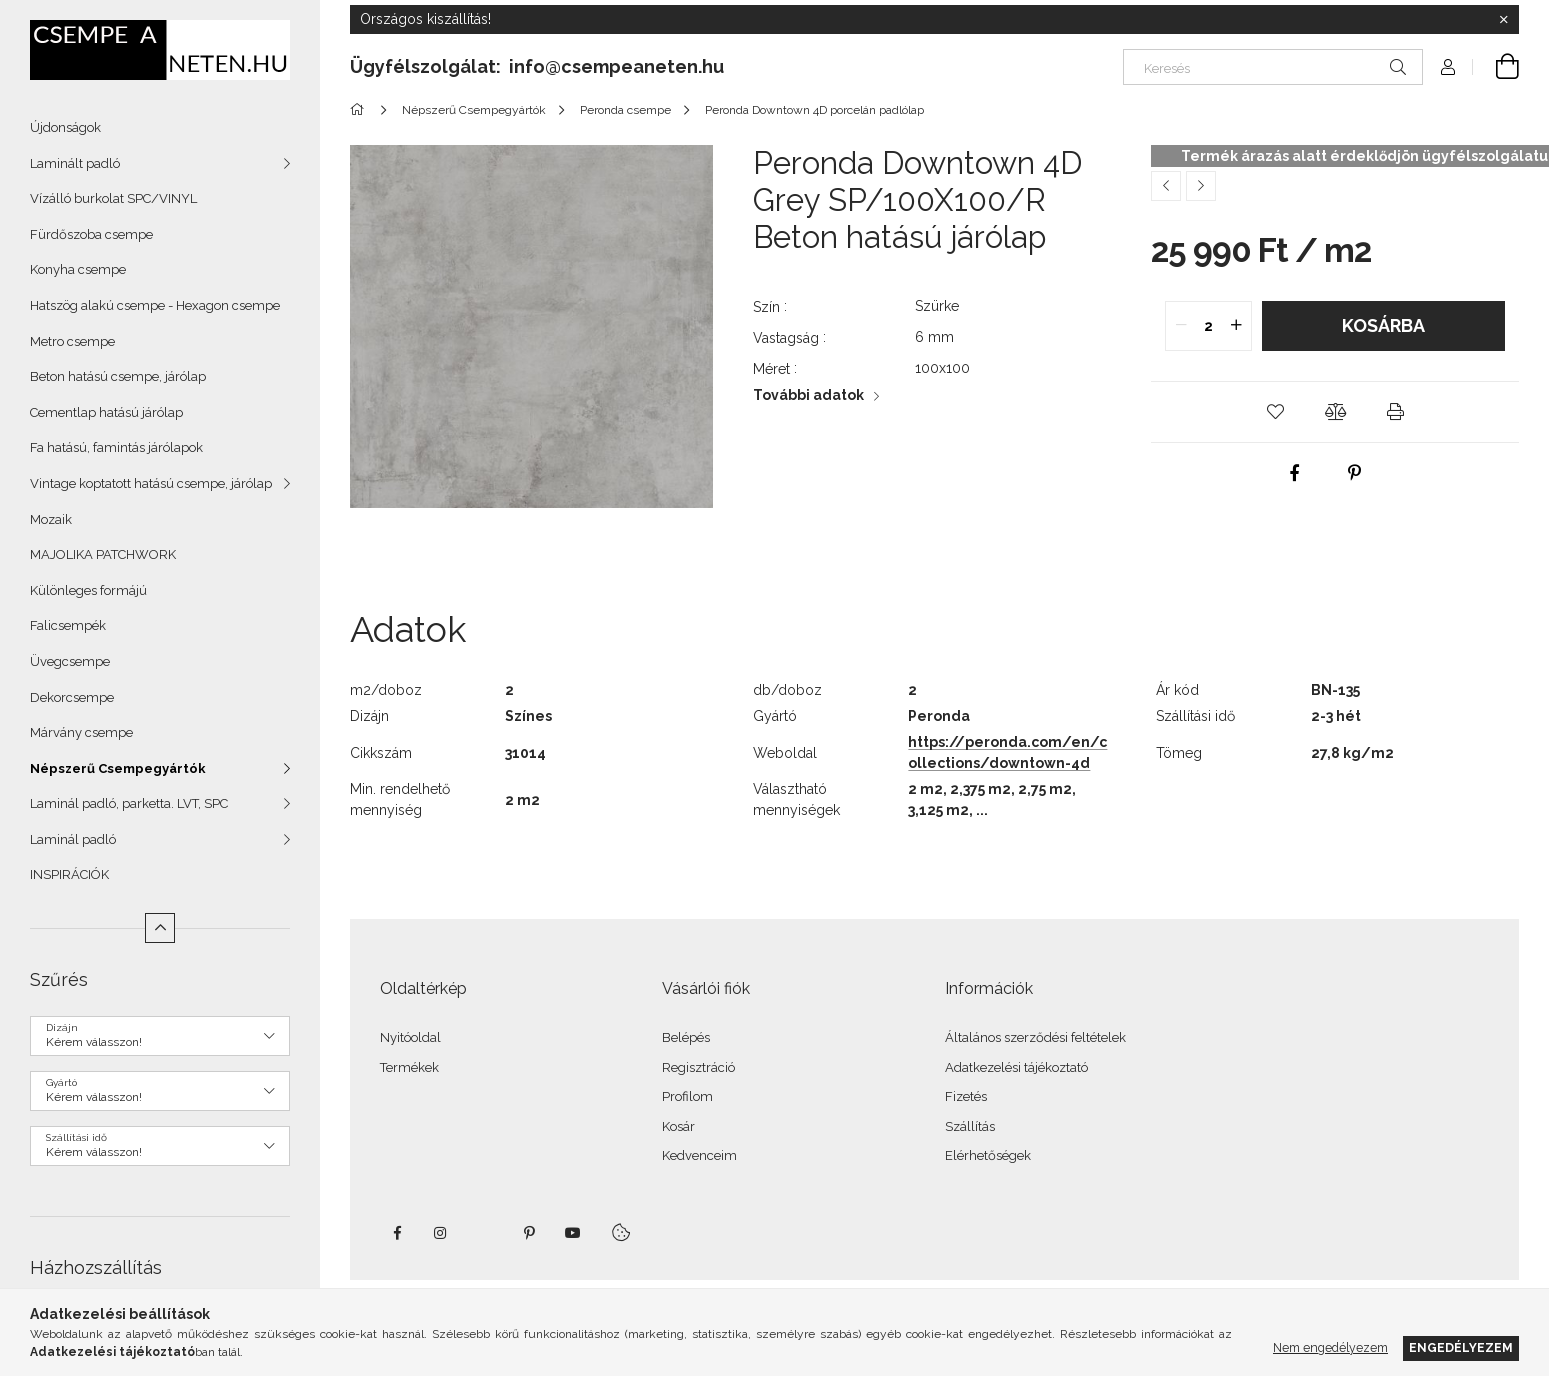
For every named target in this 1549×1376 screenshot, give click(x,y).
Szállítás (970, 1126)
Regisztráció (698, 1067)
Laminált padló (75, 163)
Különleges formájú (88, 590)
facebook (397, 1233)
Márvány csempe (81, 732)
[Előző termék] (1166, 186)
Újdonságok (65, 127)
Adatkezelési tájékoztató (1016, 1067)
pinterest (529, 1233)
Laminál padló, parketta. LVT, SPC (129, 803)
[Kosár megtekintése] (1496, 67)
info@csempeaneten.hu (616, 66)
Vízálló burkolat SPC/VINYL (113, 198)
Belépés (686, 1037)
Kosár (678, 1126)
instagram (441, 1233)
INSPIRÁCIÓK (69, 874)
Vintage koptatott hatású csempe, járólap (151, 483)
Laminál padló (73, 839)
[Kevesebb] (160, 928)
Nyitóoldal (410, 1037)
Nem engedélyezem (1330, 1347)
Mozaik (51, 519)
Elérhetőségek (988, 1155)
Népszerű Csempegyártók (118, 768)
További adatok (808, 395)
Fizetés (966, 1096)
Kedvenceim (699, 1155)
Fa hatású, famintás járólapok (116, 447)
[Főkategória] (360, 110)
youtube (573, 1233)
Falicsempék (68, 625)
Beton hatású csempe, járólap (118, 376)
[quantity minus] (1181, 326)
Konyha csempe (78, 269)
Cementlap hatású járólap (106, 412)
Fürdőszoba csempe (91, 234)
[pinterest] (1355, 473)
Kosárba (1383, 325)
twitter (485, 1233)
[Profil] (1448, 67)
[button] (1275, 412)
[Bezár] (1504, 20)
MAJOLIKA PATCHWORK (103, 554)
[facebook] (1295, 473)
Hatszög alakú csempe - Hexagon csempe (155, 305)
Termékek (409, 1067)
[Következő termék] (1201, 186)
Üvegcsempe (70, 661)
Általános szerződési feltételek (1035, 1037)
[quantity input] (1208, 326)
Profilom (687, 1096)
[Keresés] (1273, 67)
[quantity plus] (1236, 326)
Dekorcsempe (72, 697)
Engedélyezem (1461, 1347)
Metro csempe (72, 341)
